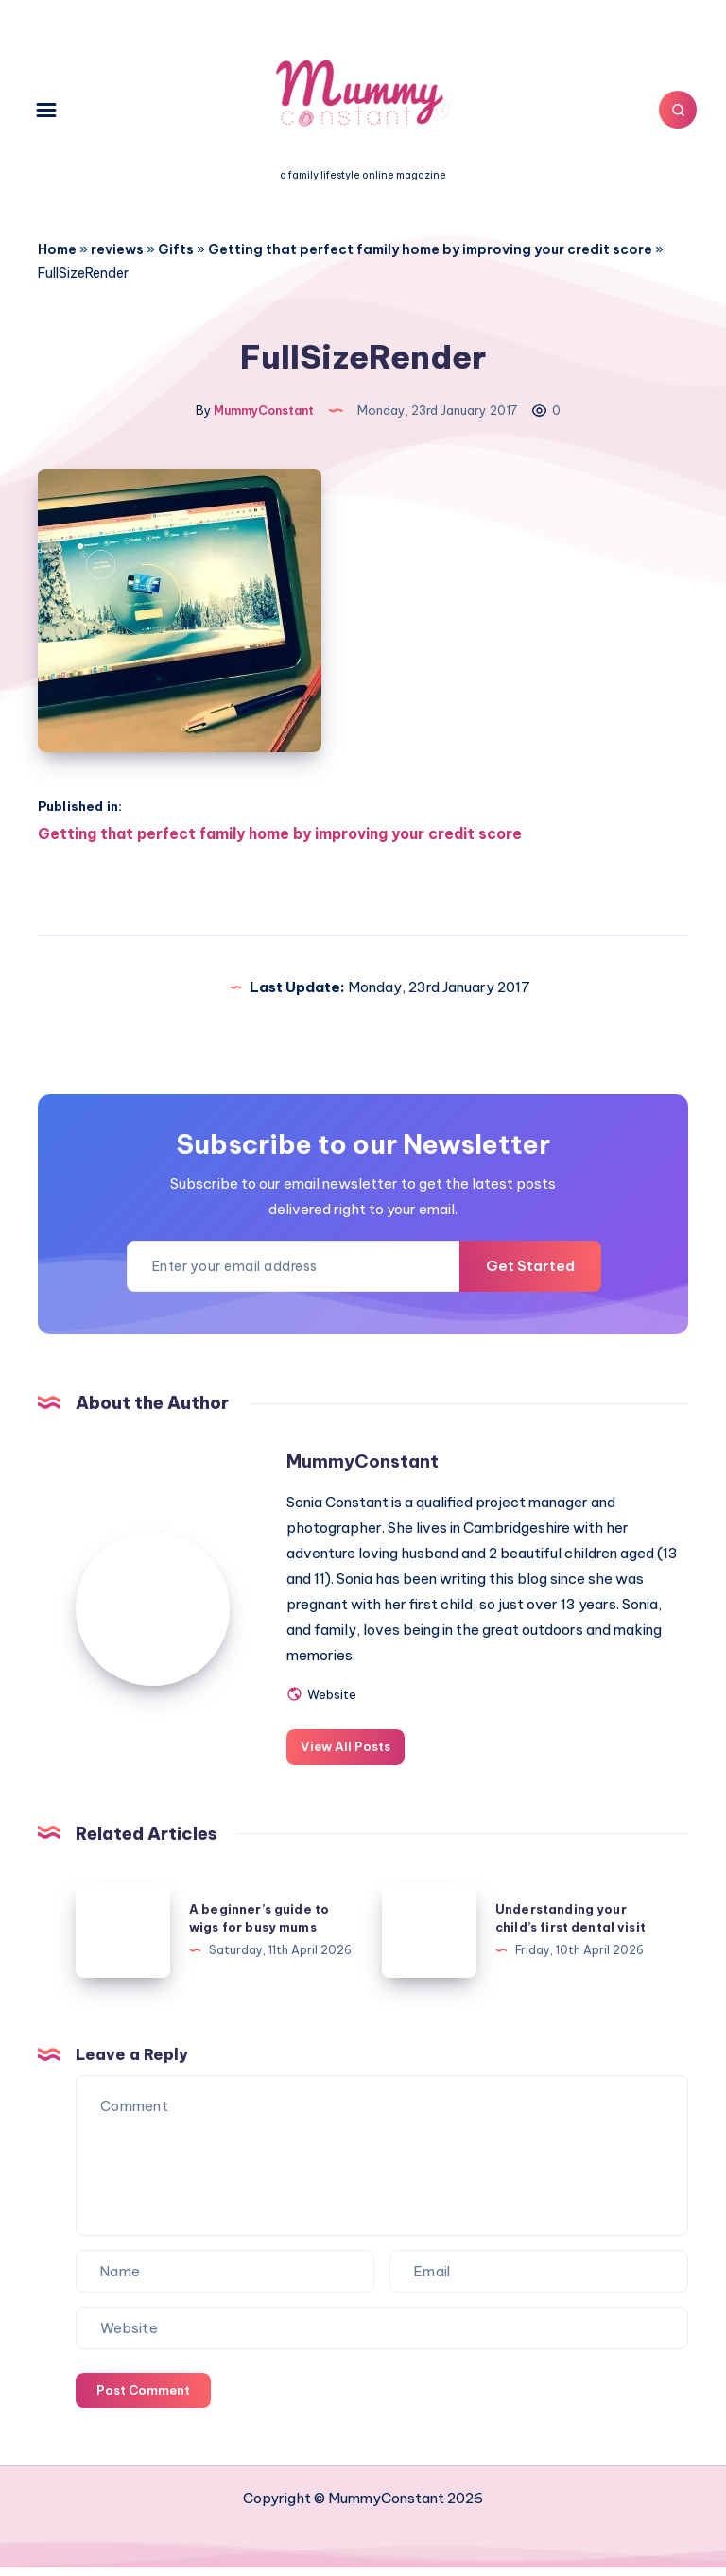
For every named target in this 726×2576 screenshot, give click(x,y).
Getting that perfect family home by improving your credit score (430, 249)
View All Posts (357, 1754)
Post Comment (143, 2398)
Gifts (176, 249)
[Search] (669, 110)
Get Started (522, 1275)
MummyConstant (372, 1470)
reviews (117, 249)
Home (57, 249)
